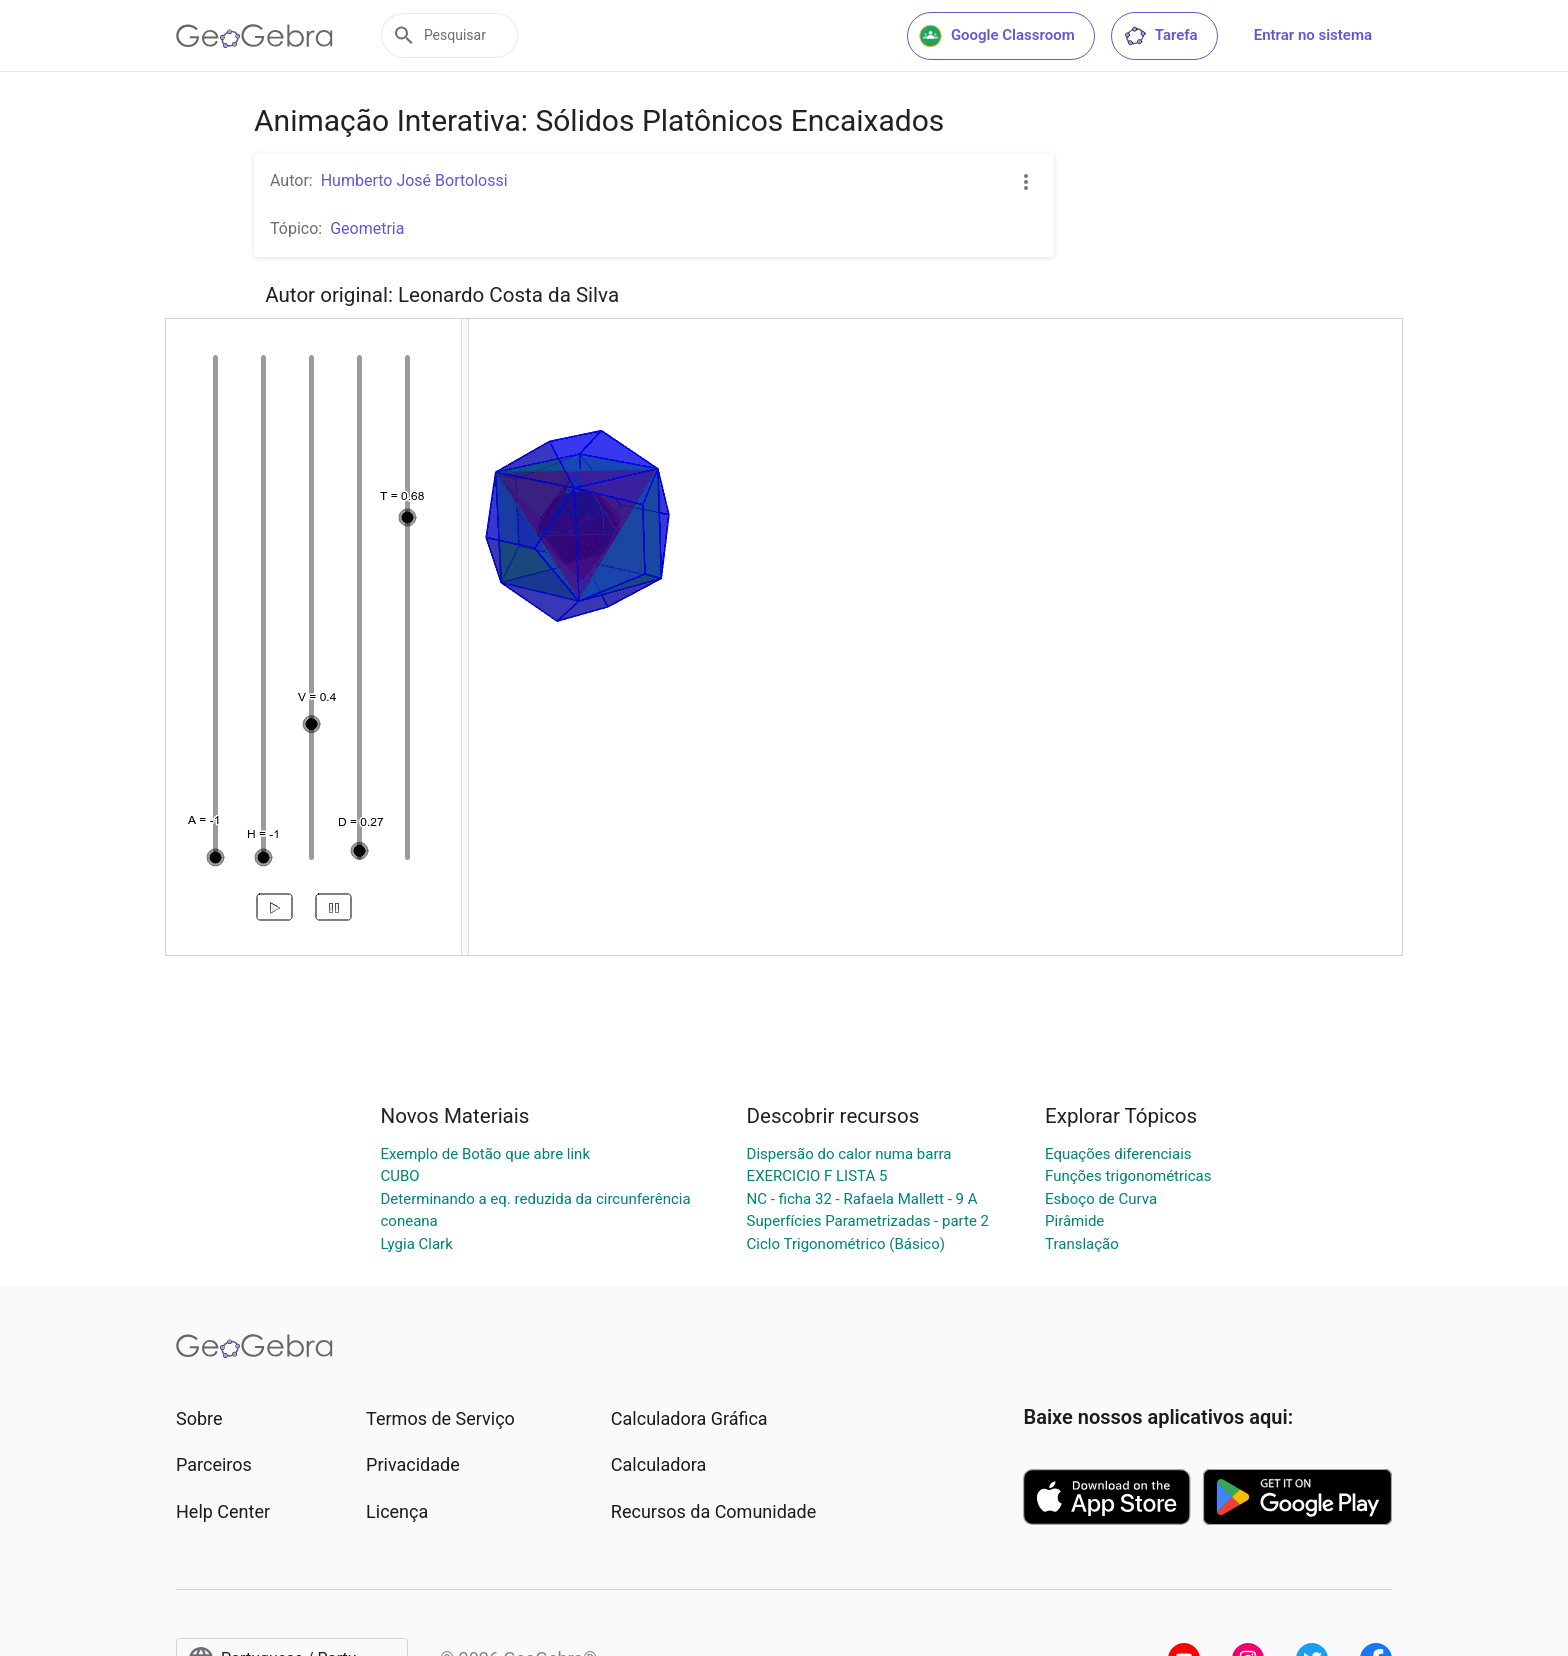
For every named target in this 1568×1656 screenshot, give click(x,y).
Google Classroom (997, 36)
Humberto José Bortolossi (414, 180)
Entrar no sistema (1313, 35)
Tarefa (1160, 36)
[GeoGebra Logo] (254, 36)
